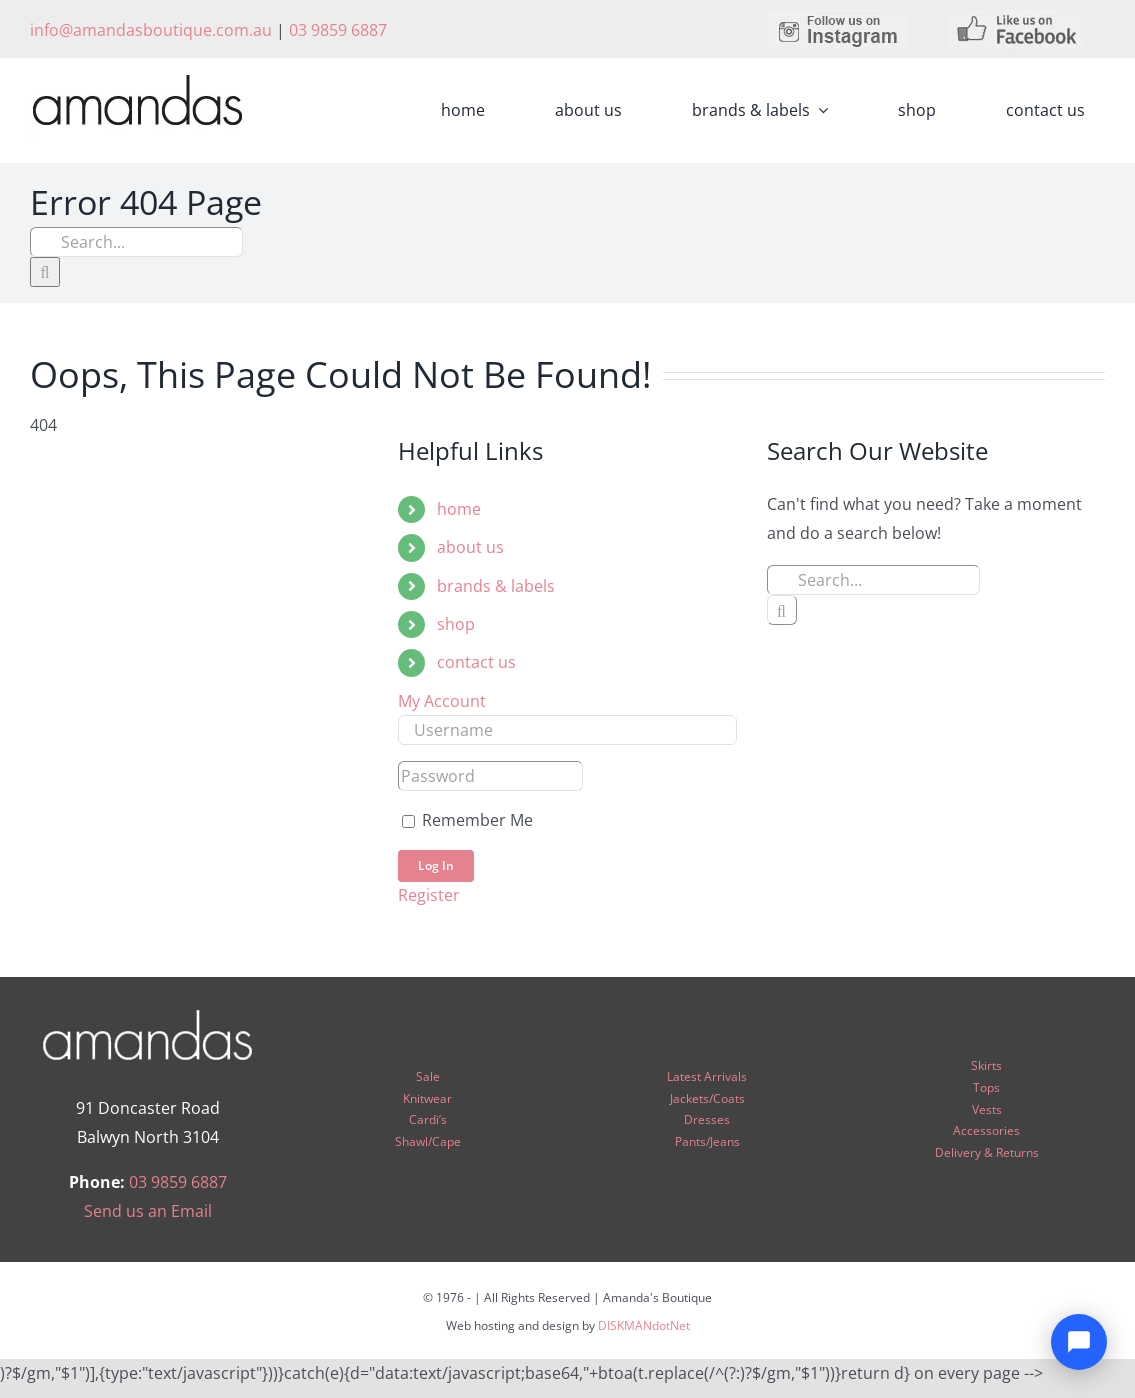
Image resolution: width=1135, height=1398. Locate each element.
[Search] (45, 272)
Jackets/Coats (707, 1098)
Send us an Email (148, 1211)
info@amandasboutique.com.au (151, 30)
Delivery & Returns (987, 1152)
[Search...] (136, 242)
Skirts (986, 1065)
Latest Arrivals (707, 1076)
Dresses (707, 1119)
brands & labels (496, 586)
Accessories (986, 1130)
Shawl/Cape (428, 1141)
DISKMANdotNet (644, 1325)
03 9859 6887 (338, 30)
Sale (428, 1076)
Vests (987, 1109)
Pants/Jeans (707, 1141)
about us (470, 547)
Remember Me (467, 820)
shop (456, 624)
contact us (476, 662)
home (459, 509)
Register (429, 895)
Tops (986, 1087)
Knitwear (427, 1098)
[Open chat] (1079, 1342)
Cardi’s (428, 1119)
